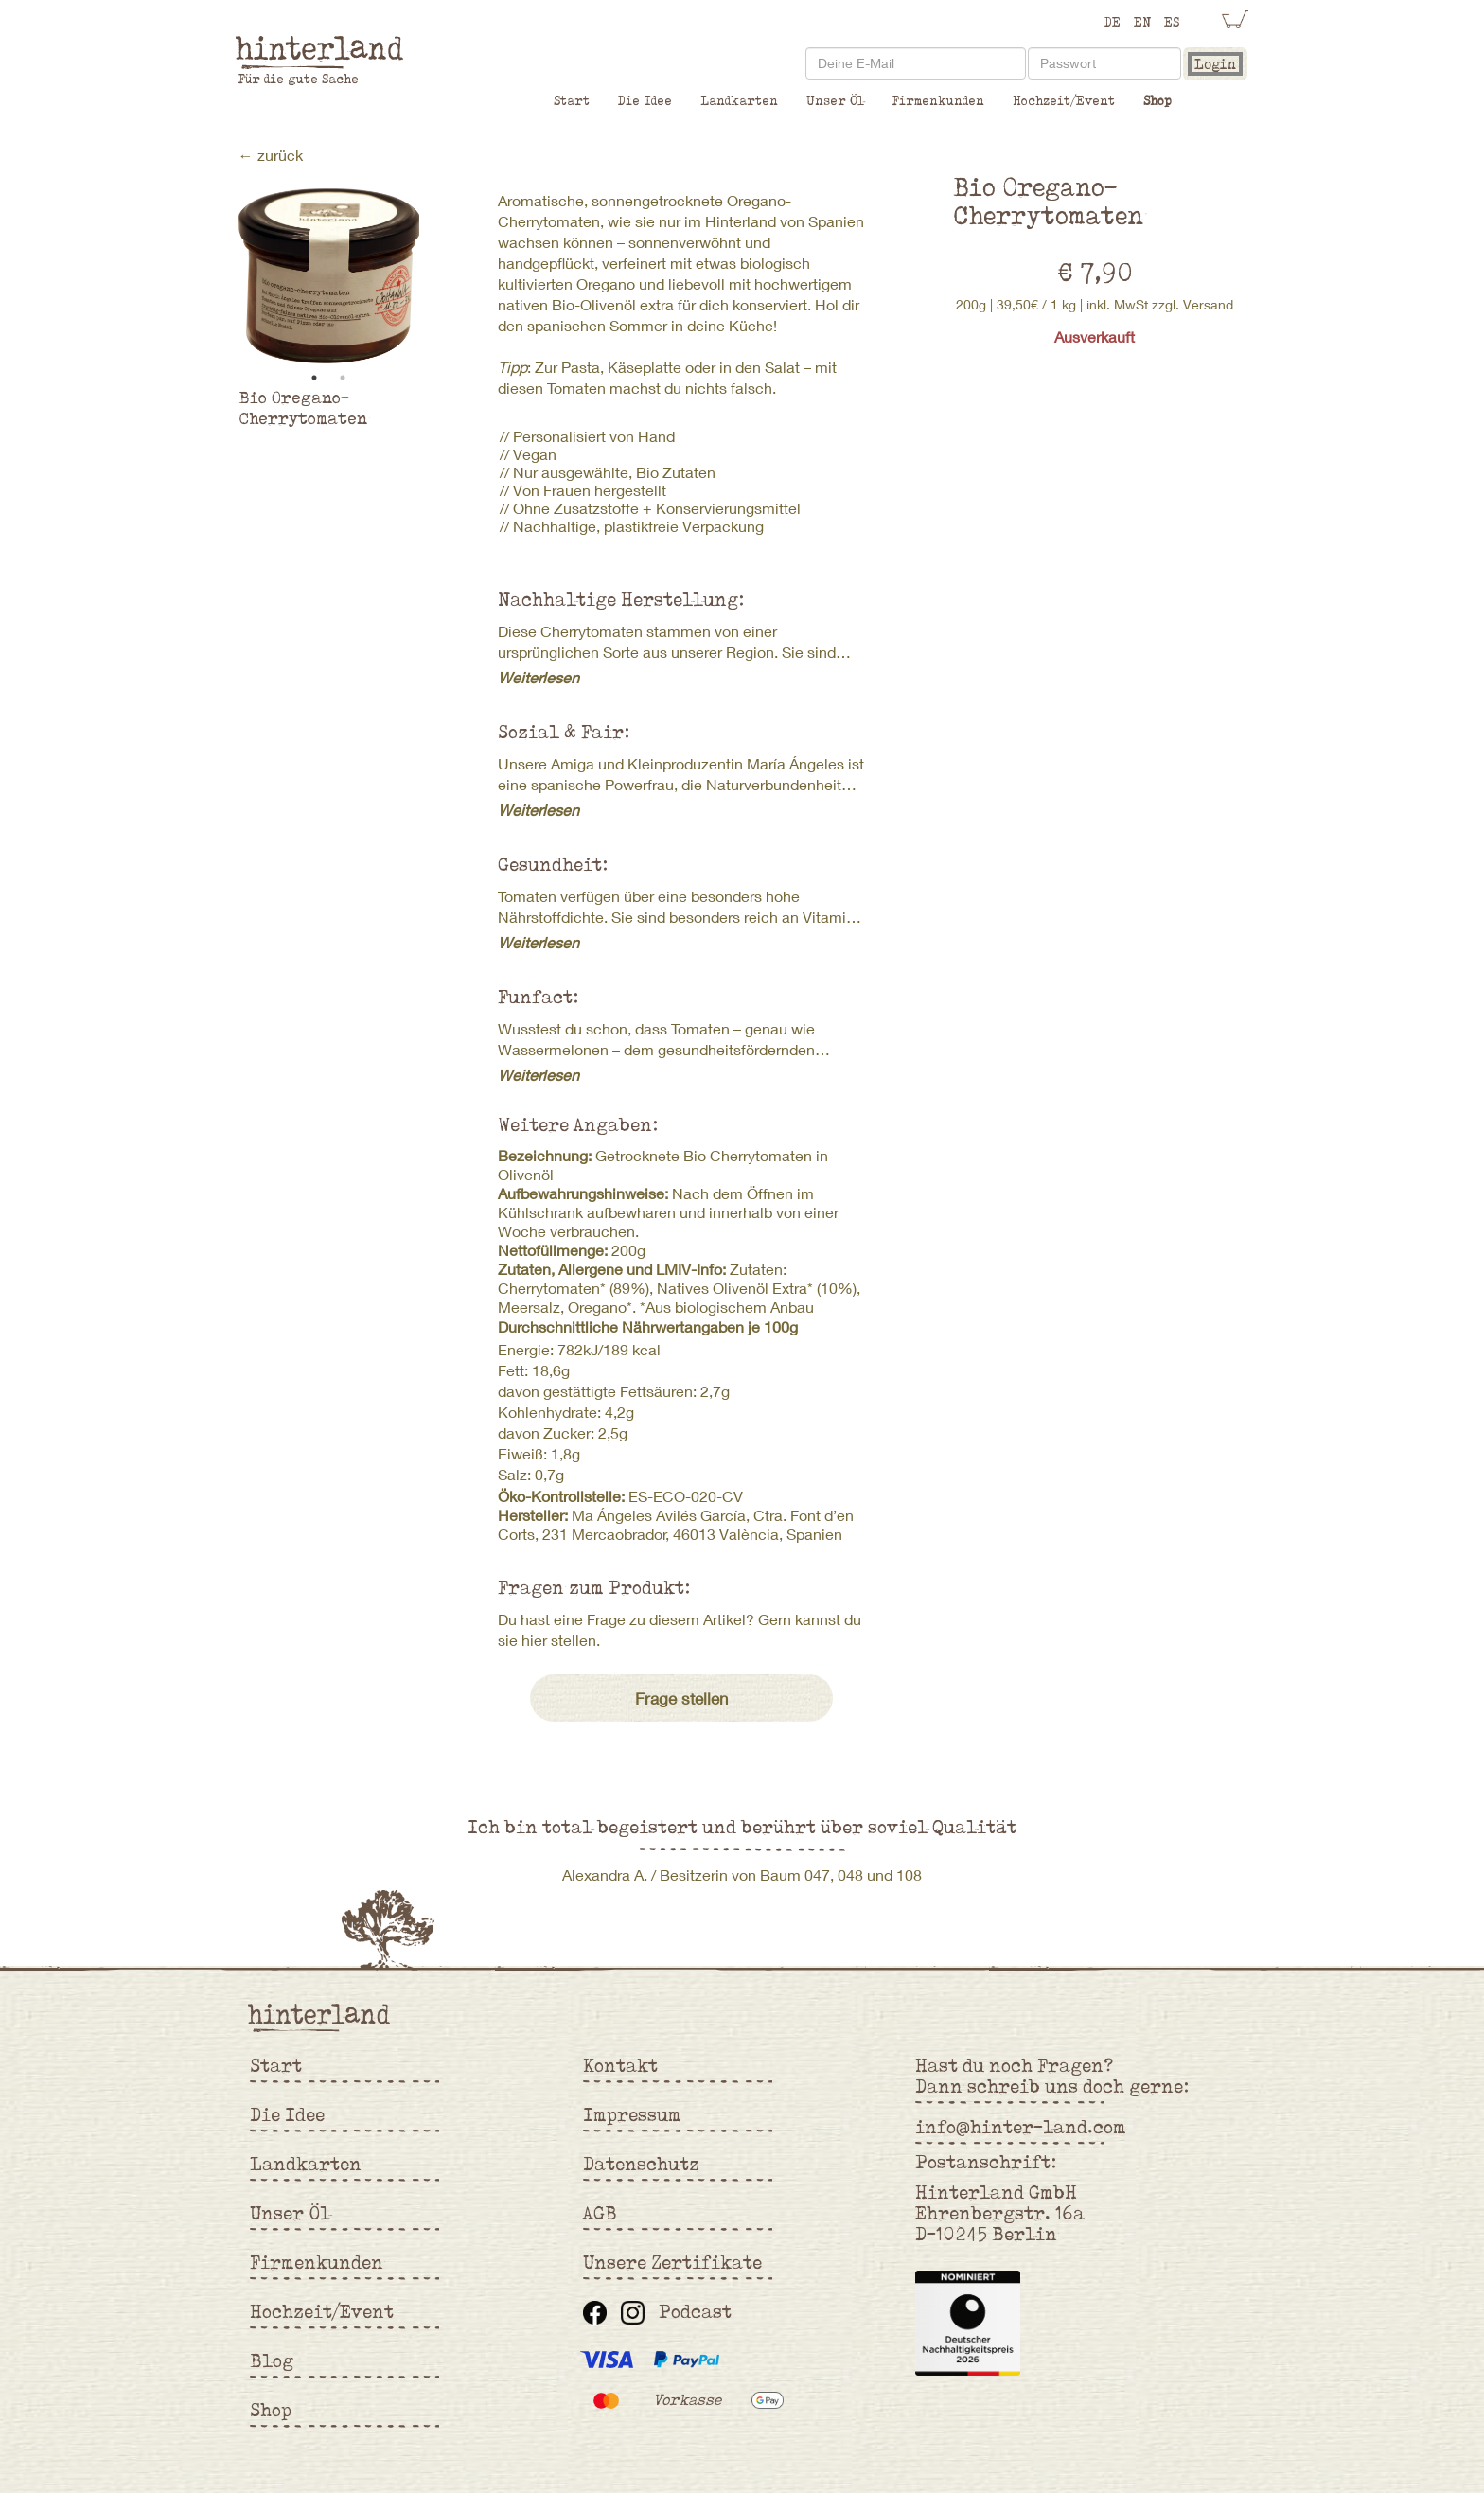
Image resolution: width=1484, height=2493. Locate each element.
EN (1142, 21)
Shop (1157, 100)
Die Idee (645, 100)
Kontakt (620, 2065)
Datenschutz (641, 2163)
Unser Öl (835, 100)
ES (1171, 21)
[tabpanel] (329, 275)
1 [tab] (314, 377)
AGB (600, 2212)
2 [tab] (342, 377)
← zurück (270, 155)
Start (572, 100)
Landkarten (739, 100)
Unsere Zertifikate (672, 2262)
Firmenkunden (938, 100)
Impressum (632, 2114)
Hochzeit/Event (1064, 100)
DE (1112, 21)
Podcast (695, 2311)
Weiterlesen (538, 677)
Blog (271, 2360)
